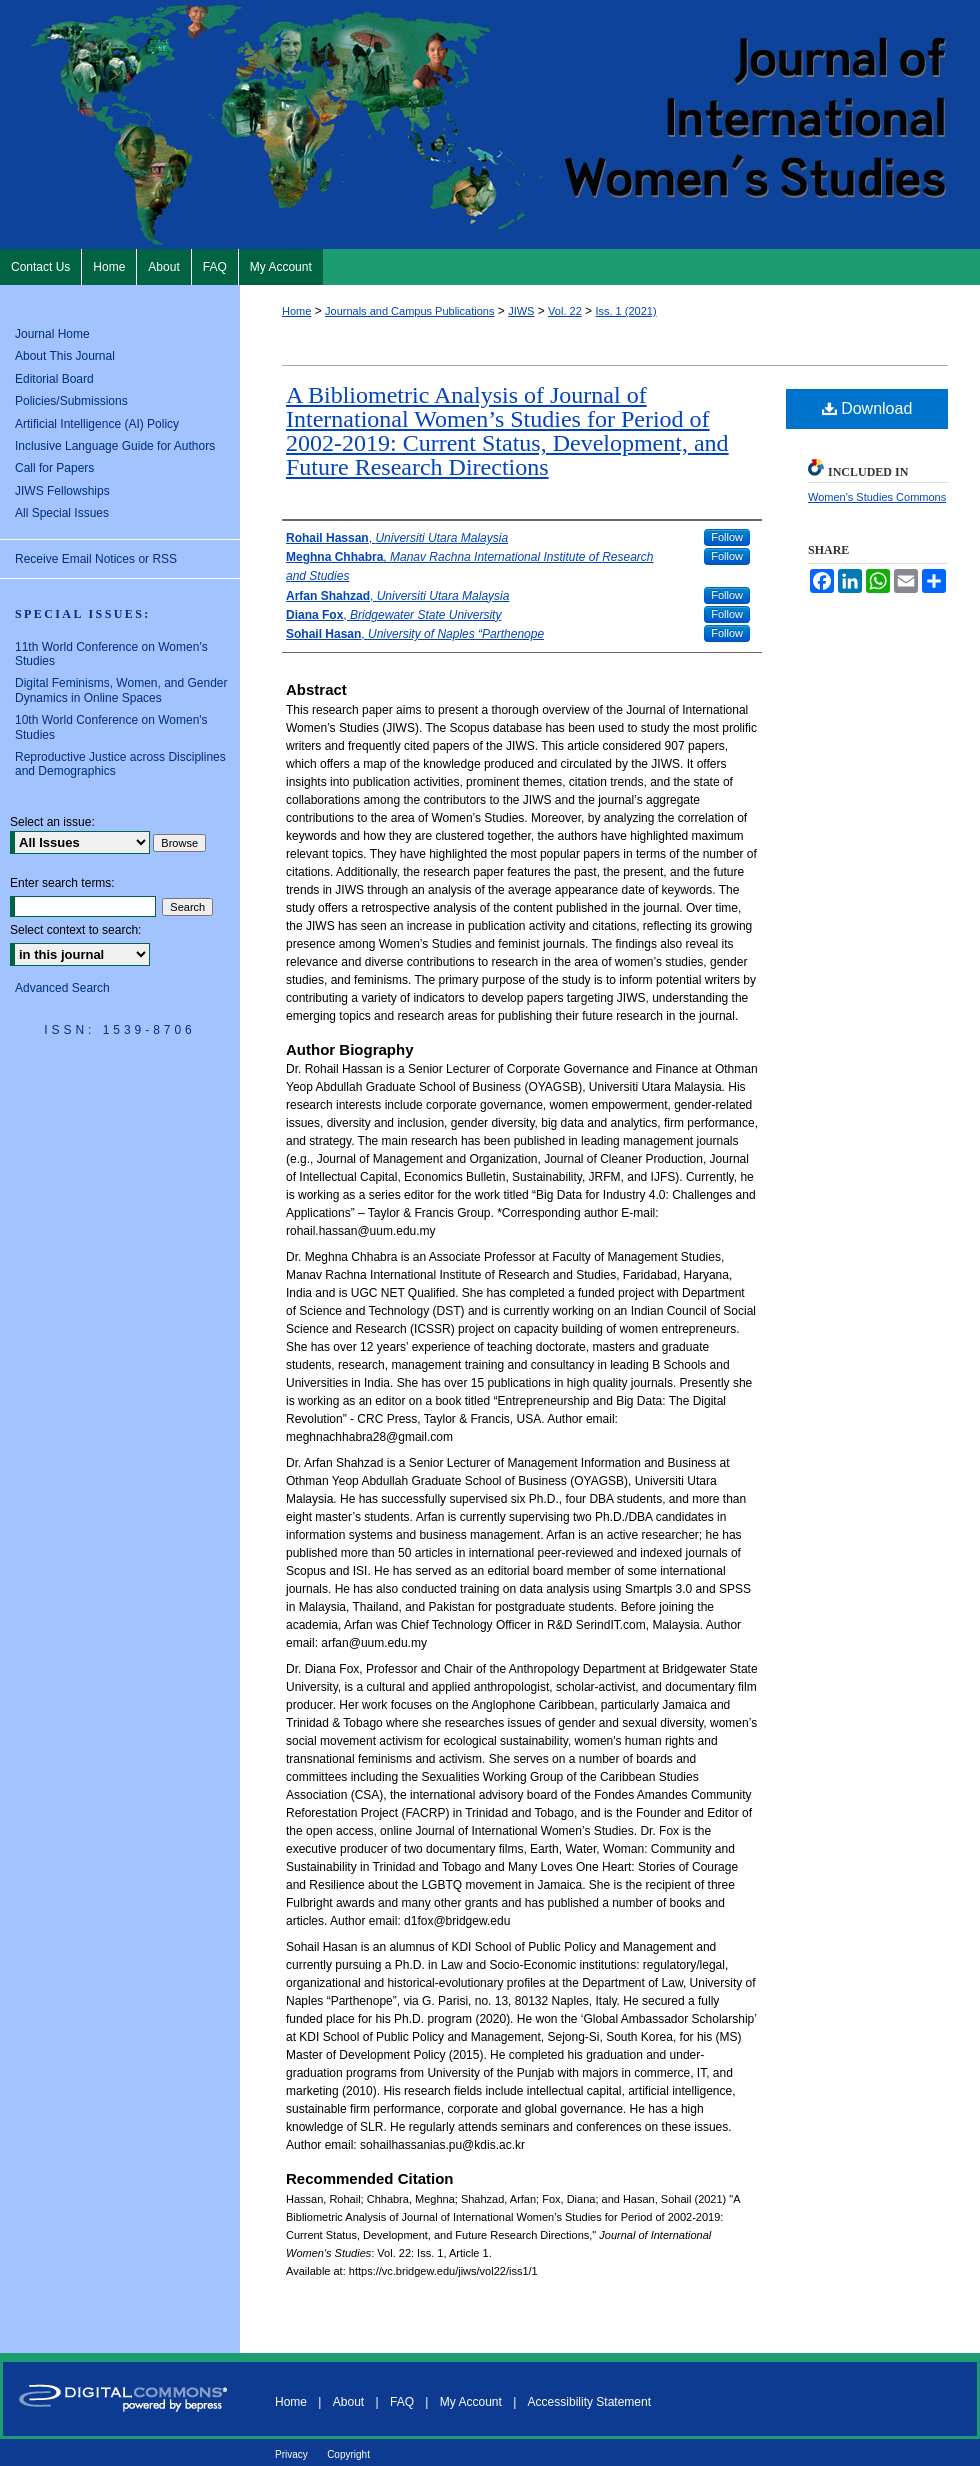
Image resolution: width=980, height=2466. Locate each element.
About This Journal (65, 356)
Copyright (348, 2454)
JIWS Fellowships (62, 491)
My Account (471, 2402)
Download (867, 408)
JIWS (521, 311)
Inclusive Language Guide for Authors (115, 446)
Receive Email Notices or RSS (96, 559)
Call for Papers (54, 468)
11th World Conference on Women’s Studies (111, 654)
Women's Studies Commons (877, 497)
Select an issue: (52, 822)
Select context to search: (75, 930)
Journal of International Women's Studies (490, 124)
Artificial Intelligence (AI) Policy (97, 424)
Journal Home (52, 334)
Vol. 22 (565, 311)
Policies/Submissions (71, 401)
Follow (727, 537)
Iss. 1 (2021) (625, 311)
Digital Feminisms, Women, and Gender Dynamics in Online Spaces (121, 690)
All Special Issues (62, 513)
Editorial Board (54, 379)
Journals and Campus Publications (409, 311)
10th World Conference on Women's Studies (111, 727)
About (348, 2402)
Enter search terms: (62, 883)
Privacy (291, 2454)
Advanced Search (62, 988)
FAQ (402, 2402)
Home (296, 311)
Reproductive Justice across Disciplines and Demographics (120, 764)
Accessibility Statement (589, 2402)
